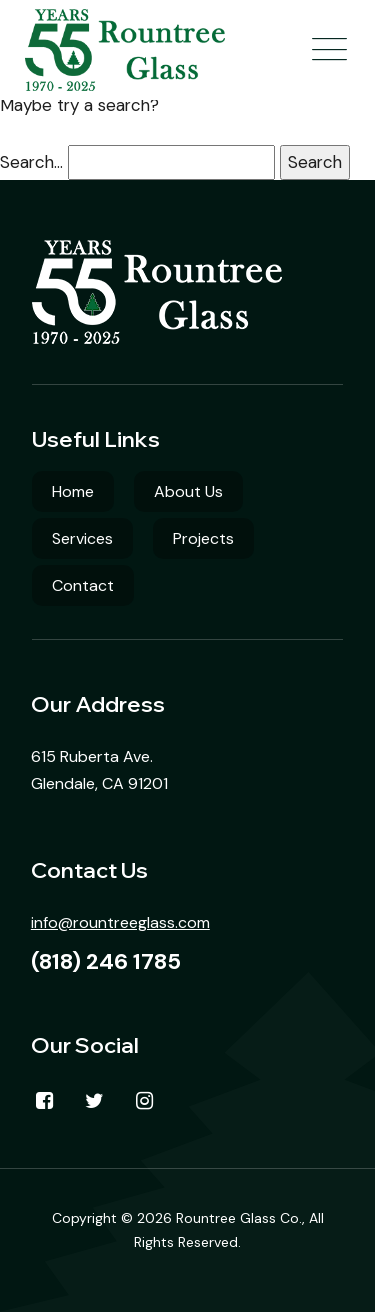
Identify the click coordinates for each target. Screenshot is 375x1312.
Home (73, 491)
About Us (188, 491)
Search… (31, 162)
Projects (203, 538)
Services (82, 538)
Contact (83, 585)
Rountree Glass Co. (239, 1218)
